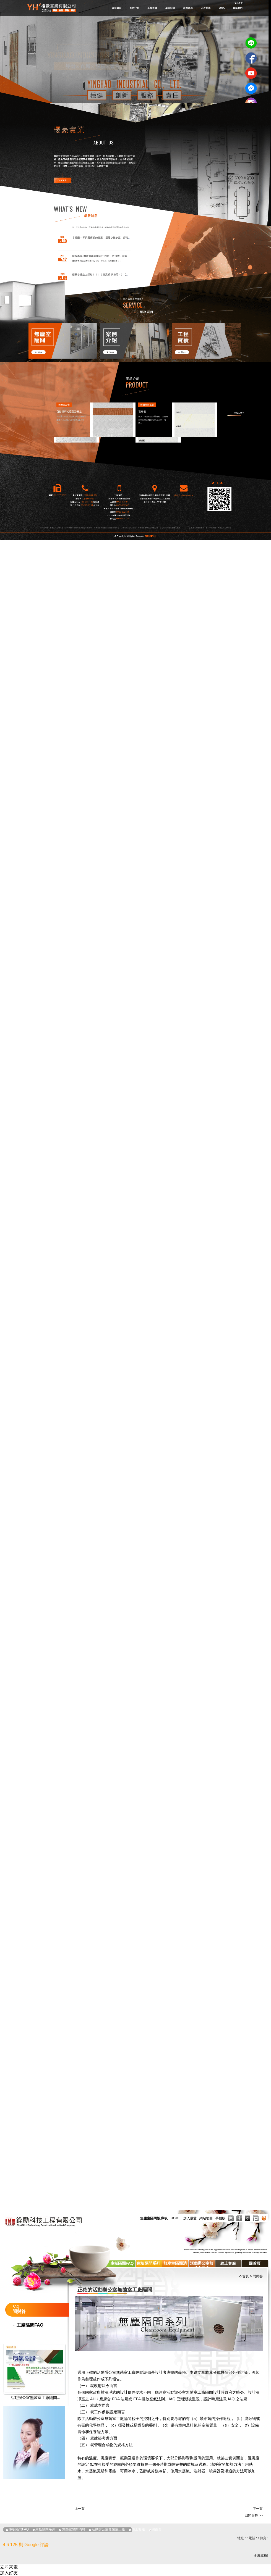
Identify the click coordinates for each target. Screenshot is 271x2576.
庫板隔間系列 (148, 2263)
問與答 (258, 2276)
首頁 (245, 2276)
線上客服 (228, 2263)
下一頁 (258, 2509)
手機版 (220, 2218)
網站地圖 (206, 2218)
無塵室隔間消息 (175, 2265)
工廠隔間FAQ (30, 2325)
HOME (176, 2218)
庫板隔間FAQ (122, 2263)
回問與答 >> (254, 2515)
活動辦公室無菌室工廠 (201, 2265)
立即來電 (9, 2567)
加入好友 (9, 2572)
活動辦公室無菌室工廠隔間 (120, 2372)
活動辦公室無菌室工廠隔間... (35, 2397)
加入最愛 (190, 2218)
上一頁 (80, 2509)
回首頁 (254, 2263)
